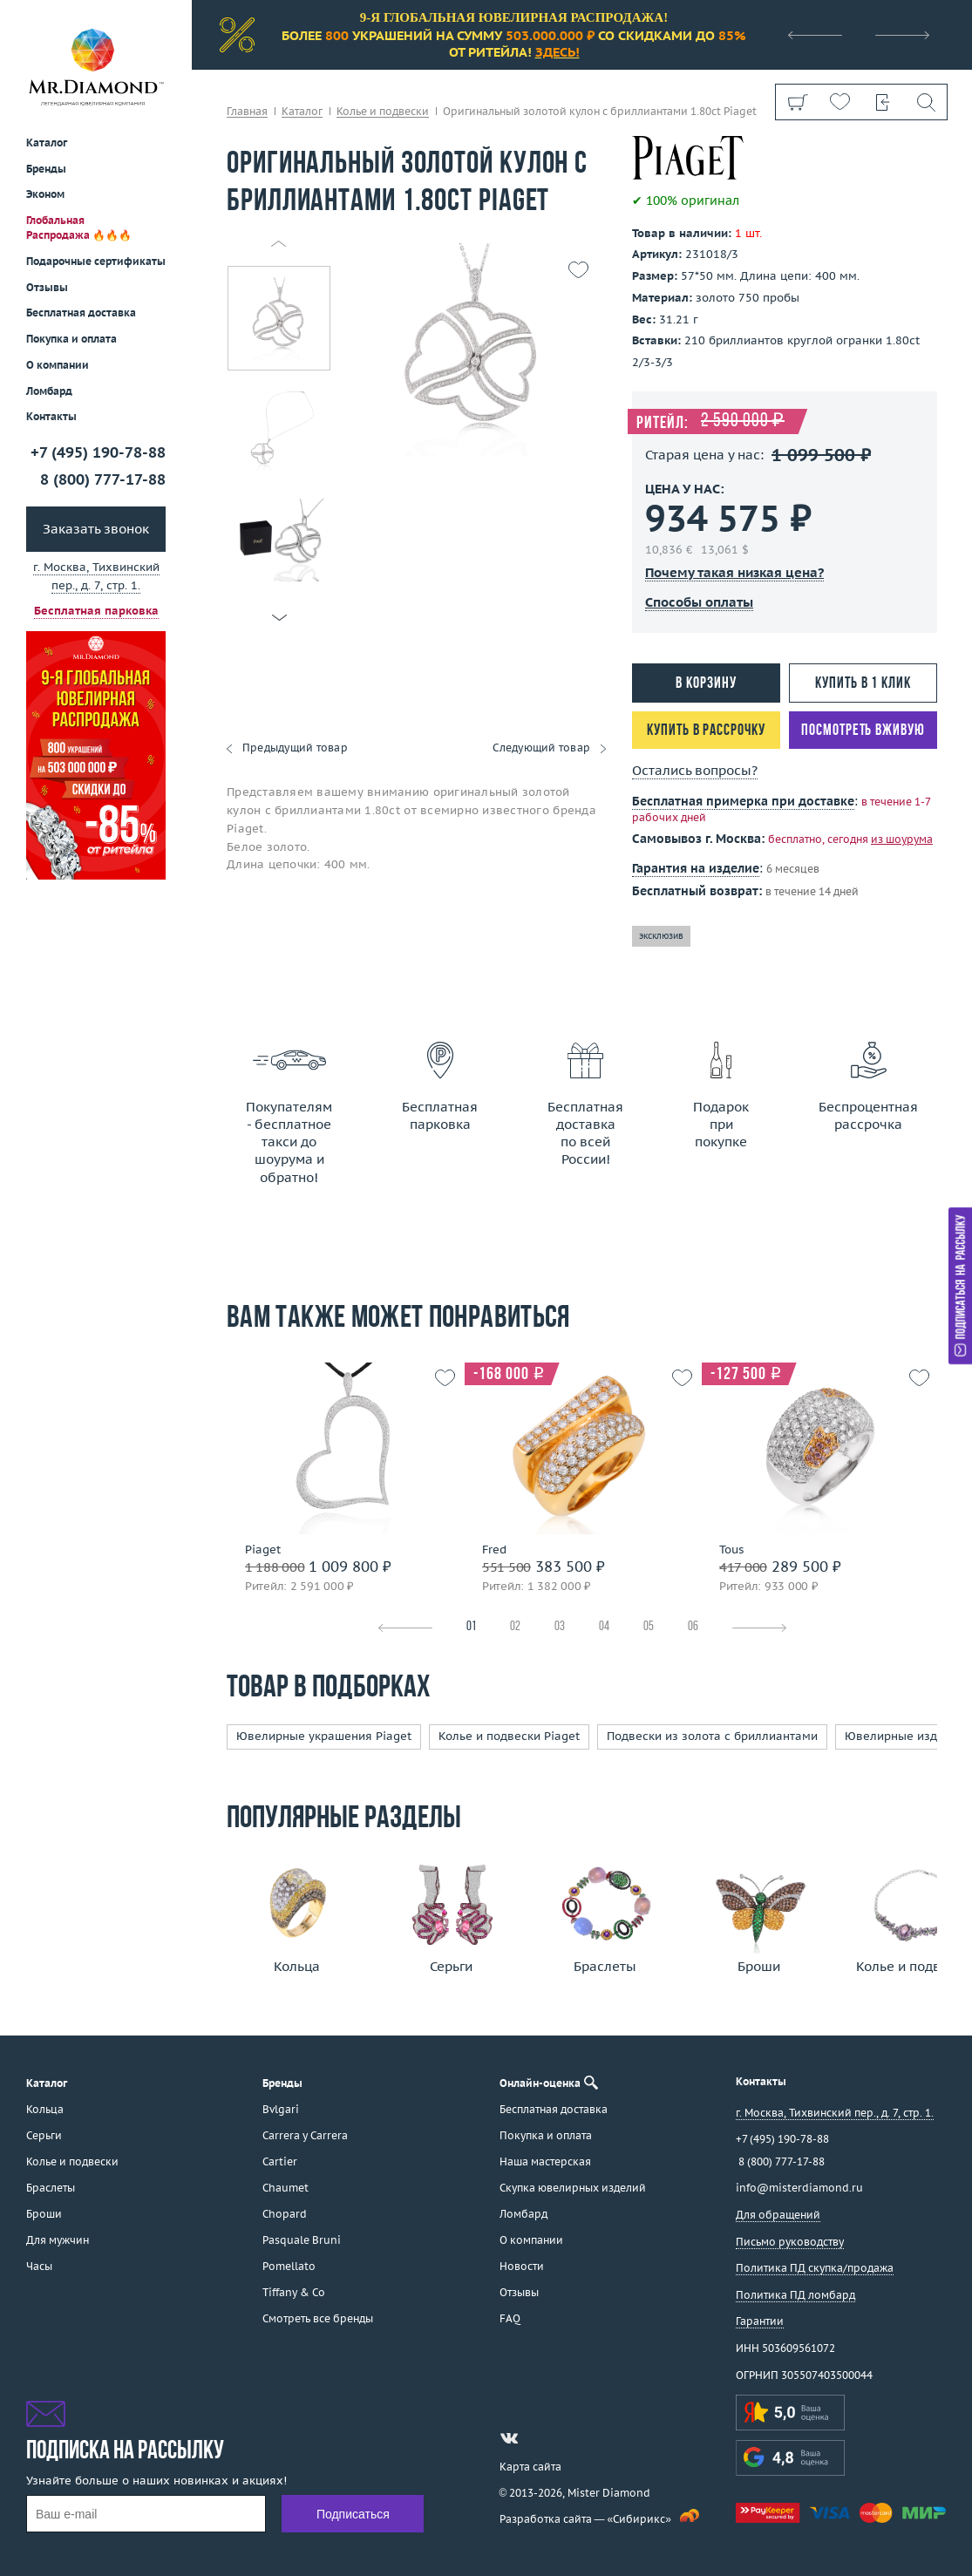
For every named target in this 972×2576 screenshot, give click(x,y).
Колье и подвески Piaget (509, 1736)
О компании (57, 364)
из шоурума (902, 839)
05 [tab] (648, 1627)
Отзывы (47, 287)
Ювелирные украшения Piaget (323, 1736)
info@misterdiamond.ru (799, 2187)
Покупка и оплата (71, 338)
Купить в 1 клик (863, 684)
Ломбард (49, 391)
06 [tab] (693, 1627)
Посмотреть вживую (862, 731)
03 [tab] (559, 1627)
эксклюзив (661, 935)
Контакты (51, 416)
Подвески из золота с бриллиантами (712, 1736)
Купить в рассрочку (706, 731)
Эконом (45, 194)
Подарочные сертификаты (96, 261)
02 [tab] (515, 1627)
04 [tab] (604, 1627)
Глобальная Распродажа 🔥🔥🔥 (79, 227)
